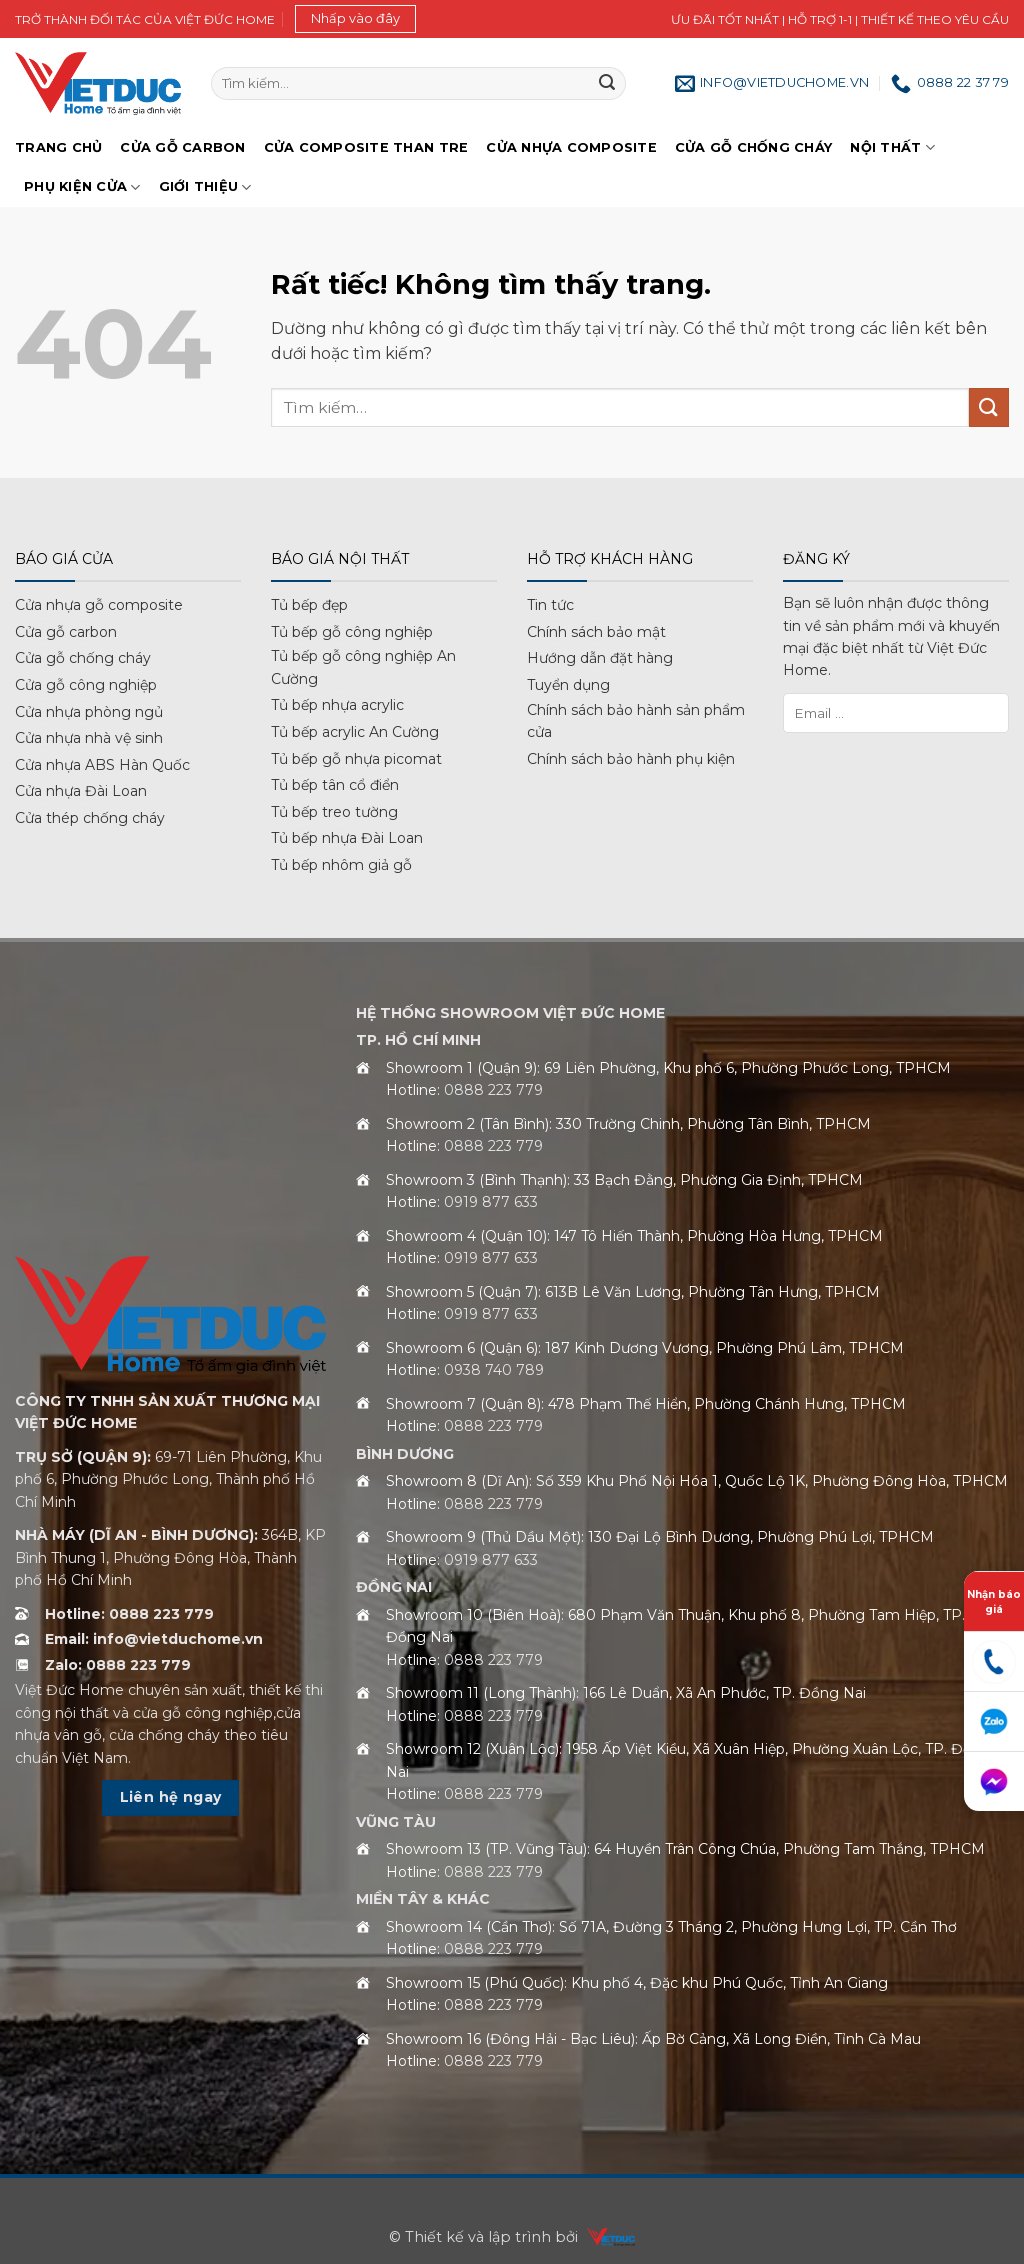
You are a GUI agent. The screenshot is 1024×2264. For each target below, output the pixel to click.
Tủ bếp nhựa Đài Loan (347, 838)
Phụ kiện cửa (82, 187)
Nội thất (892, 147)
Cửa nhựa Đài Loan (81, 791)
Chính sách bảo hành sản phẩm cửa (636, 721)
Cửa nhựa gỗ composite (99, 605)
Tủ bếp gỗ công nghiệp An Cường (363, 667)
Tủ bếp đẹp (309, 605)
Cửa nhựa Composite (571, 147)
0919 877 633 (491, 1202)
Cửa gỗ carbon (66, 632)
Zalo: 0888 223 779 (118, 1665)
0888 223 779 (493, 1090)
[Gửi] (607, 84)
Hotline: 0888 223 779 (129, 1614)
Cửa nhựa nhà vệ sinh (89, 738)
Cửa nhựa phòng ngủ (89, 712)
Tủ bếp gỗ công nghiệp (352, 632)
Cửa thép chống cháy (90, 818)
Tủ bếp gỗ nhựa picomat (356, 759)
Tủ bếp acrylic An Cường (355, 732)
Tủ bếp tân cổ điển (335, 785)
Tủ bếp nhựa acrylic (337, 705)
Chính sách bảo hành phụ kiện (631, 759)
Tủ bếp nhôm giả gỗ (341, 865)
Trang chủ (58, 147)
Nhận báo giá (994, 1602)
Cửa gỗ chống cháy (753, 147)
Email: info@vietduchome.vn (154, 1639)
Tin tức (550, 605)
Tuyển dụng (568, 685)
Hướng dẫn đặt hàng (600, 658)
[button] (355, 19)
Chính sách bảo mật (596, 632)
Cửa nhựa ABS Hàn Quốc (102, 765)
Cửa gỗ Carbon (182, 147)
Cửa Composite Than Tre (366, 147)
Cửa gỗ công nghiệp (86, 685)
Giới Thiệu (205, 187)
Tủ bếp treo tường (334, 812)
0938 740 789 (494, 1370)
